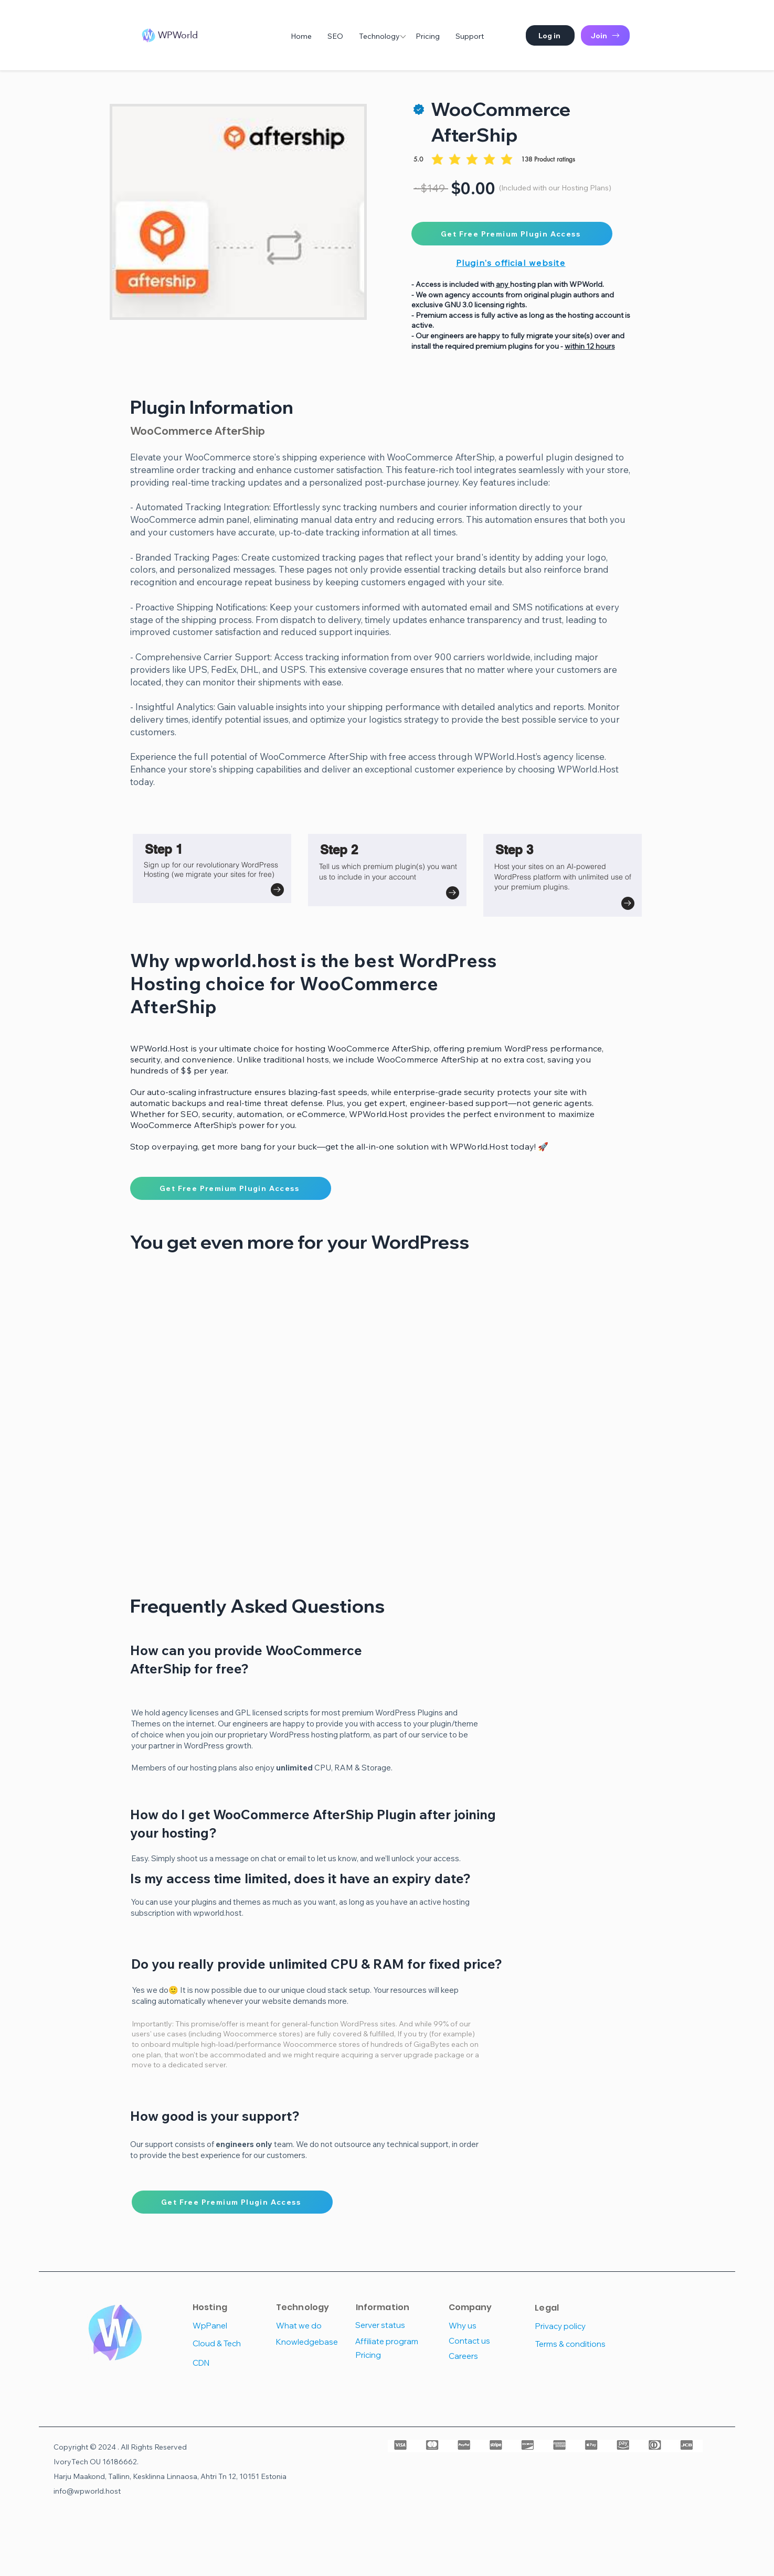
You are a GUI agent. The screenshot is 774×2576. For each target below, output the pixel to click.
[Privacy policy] (571, 2326)
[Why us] (486, 2326)
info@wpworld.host (87, 2491)
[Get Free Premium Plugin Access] (511, 233)
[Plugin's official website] (511, 262)
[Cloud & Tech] (230, 2343)
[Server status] (392, 2325)
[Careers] (486, 2356)
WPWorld (178, 35)
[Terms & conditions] (572, 2344)
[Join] (605, 35)
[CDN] (230, 2363)
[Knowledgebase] (313, 2342)
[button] (550, 35)
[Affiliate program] (392, 2341)
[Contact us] (486, 2341)
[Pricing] (393, 2355)
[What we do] (313, 2326)
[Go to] (277, 889)
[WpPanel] (230, 2326)
